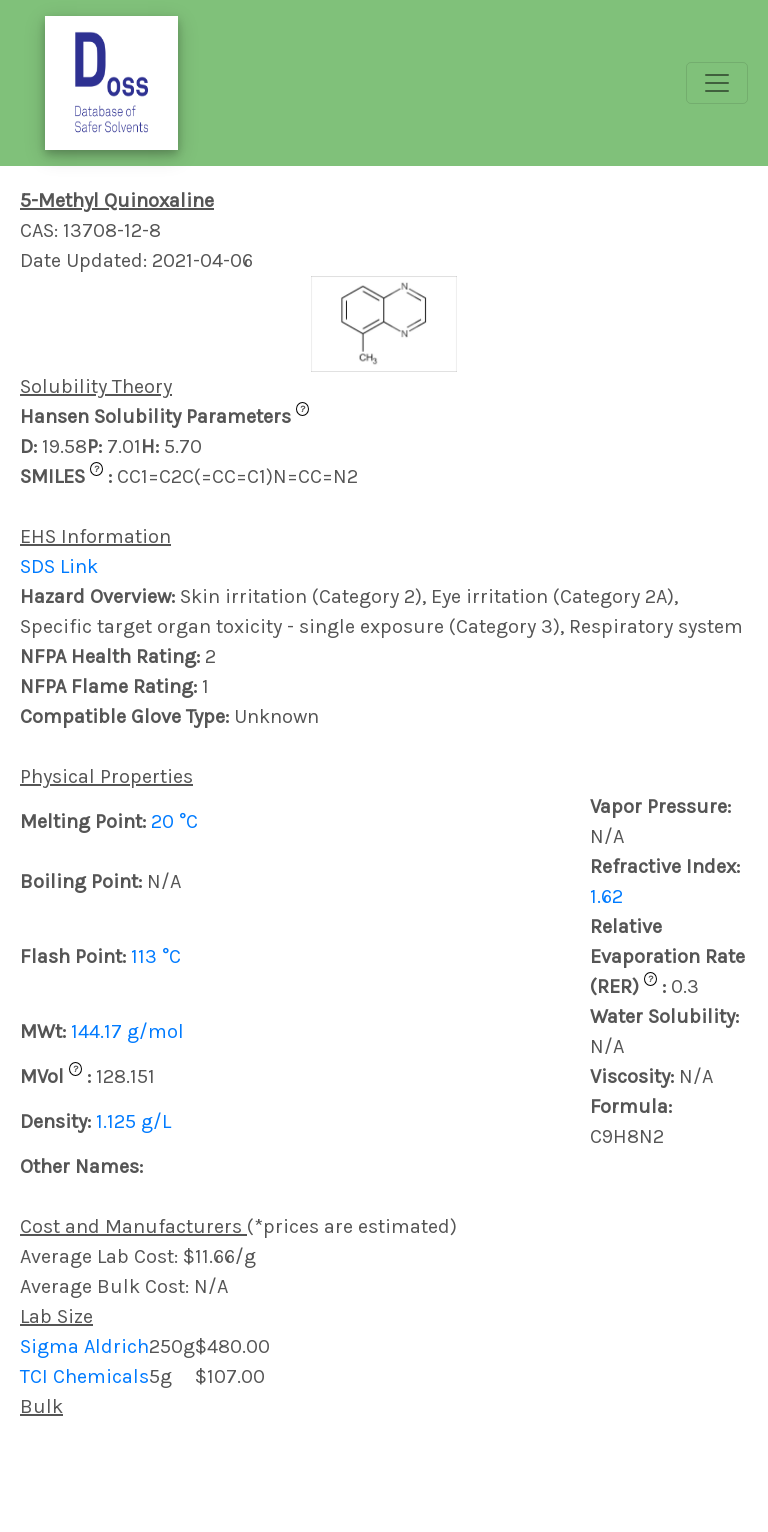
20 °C (174, 821)
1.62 (606, 896)
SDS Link (59, 566)
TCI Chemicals (84, 1376)
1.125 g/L (133, 1121)
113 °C (156, 956)
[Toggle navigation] (717, 83)
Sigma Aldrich (84, 1346)
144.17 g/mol (127, 1031)
